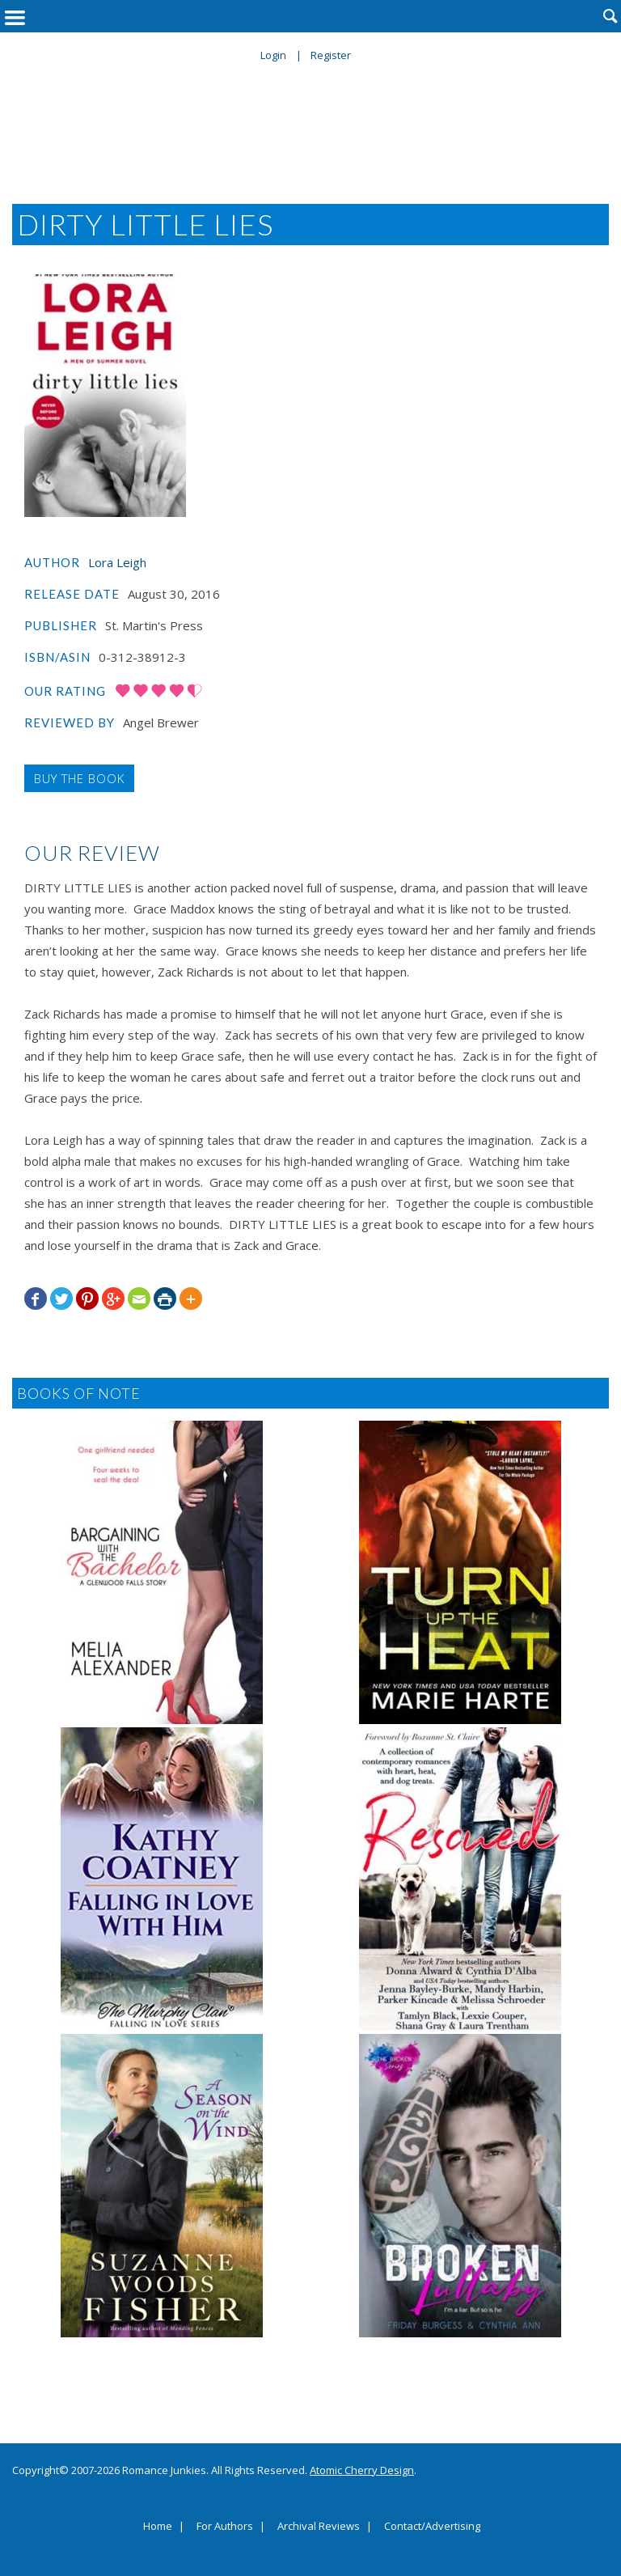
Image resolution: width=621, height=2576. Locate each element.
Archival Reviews (318, 2526)
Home (157, 2526)
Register (330, 55)
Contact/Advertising (432, 2526)
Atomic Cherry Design (362, 2470)
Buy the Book (79, 778)
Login (273, 55)
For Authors (224, 2526)
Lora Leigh (117, 562)
